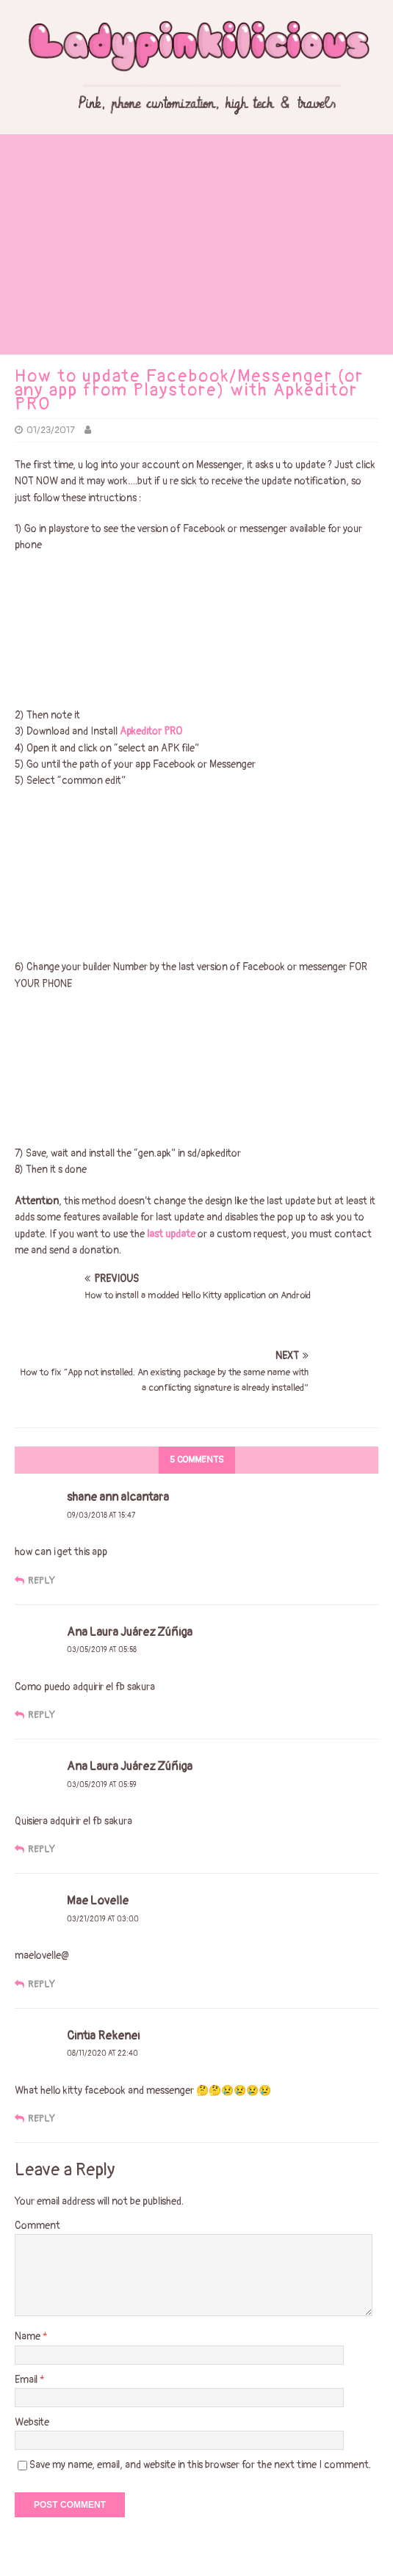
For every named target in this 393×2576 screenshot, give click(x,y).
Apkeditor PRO (152, 731)
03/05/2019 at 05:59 (102, 1784)
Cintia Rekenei (103, 2036)
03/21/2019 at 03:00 (103, 1919)
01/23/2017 (50, 430)
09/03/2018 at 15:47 (101, 1515)
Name (29, 2336)
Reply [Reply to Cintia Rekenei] (41, 2119)
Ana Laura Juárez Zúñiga (129, 1766)
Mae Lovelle (98, 1900)
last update (171, 1234)
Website (32, 2422)
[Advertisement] (196, 244)
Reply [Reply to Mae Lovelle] (41, 1984)
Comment (37, 2225)
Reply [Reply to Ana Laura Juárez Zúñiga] (41, 1715)
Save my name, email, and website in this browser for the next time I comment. (200, 2465)
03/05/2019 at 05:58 (102, 1649)
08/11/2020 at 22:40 (102, 2053)
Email (27, 2379)
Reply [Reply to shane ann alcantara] (41, 1581)
